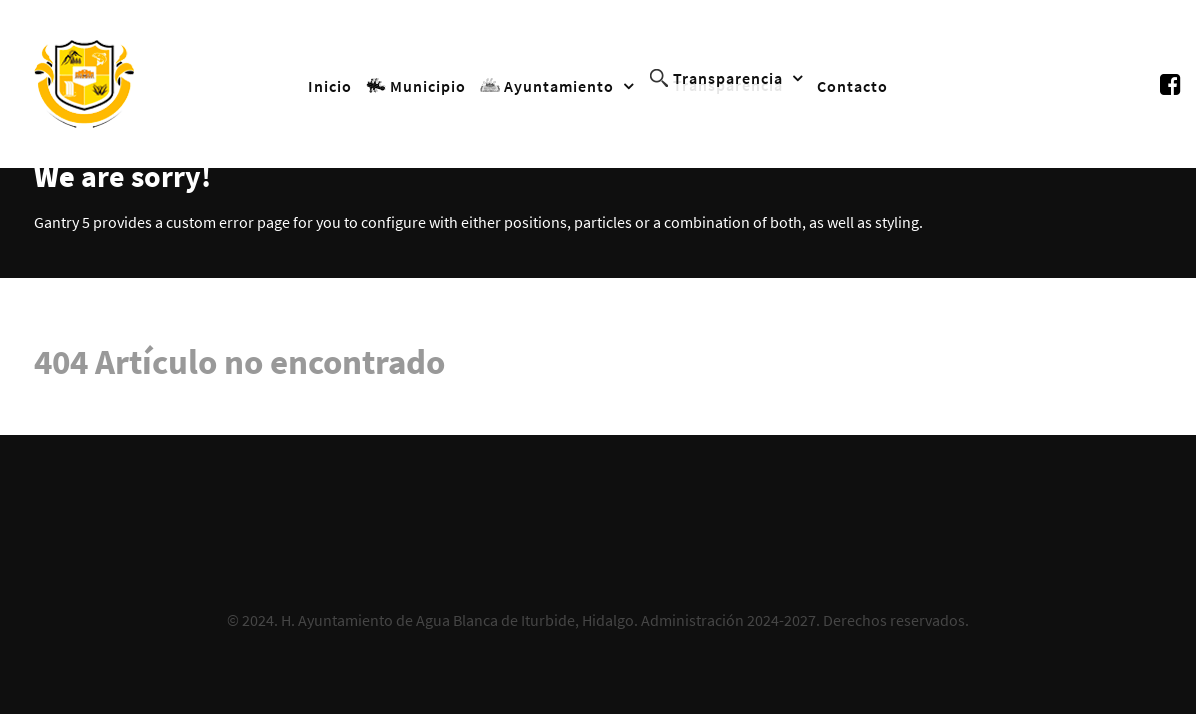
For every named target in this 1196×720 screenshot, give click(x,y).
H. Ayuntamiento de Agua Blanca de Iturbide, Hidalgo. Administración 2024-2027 (548, 620)
